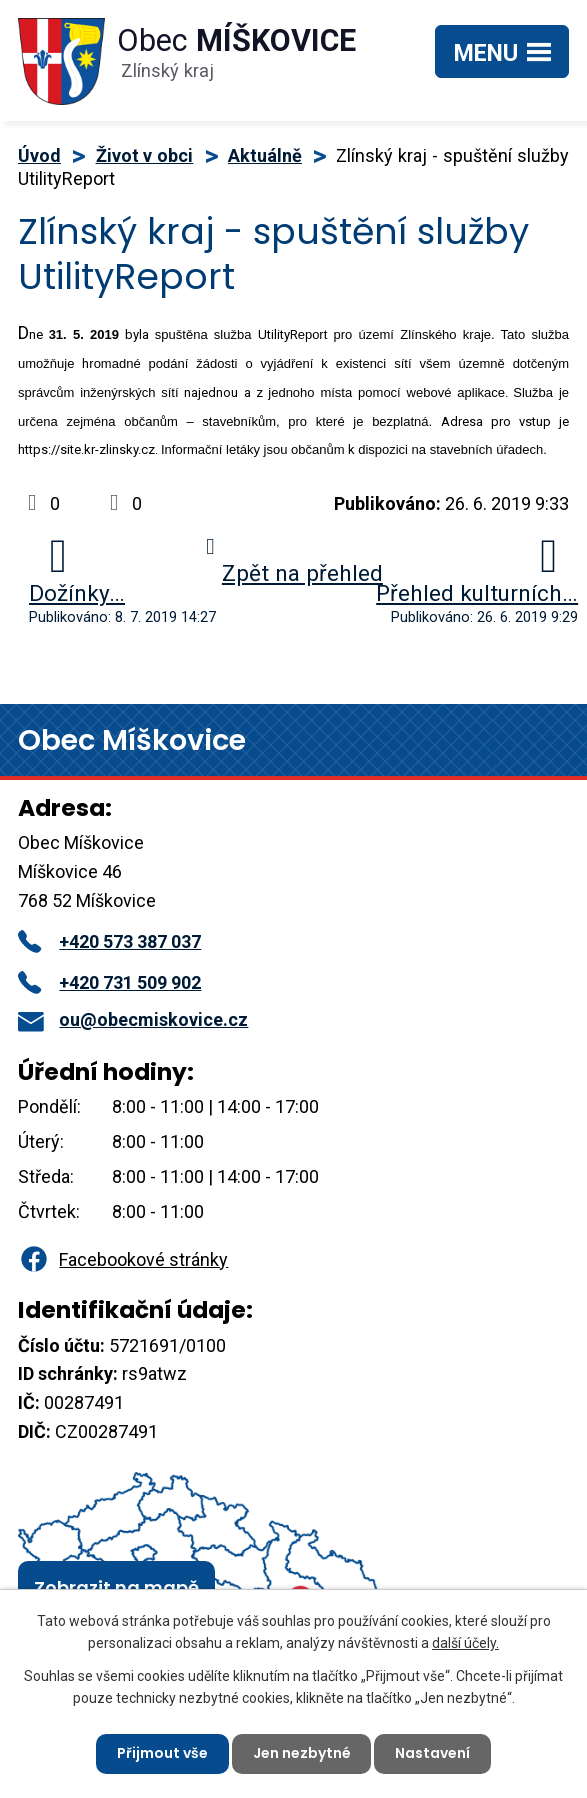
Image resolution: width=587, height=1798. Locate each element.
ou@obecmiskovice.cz (133, 1019)
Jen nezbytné (302, 1753)
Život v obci (145, 155)
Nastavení (433, 1753)
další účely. (465, 1643)
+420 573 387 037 (109, 941)
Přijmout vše (162, 1753)
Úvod (39, 155)
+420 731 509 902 (109, 982)
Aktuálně (265, 155)
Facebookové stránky (123, 1259)
